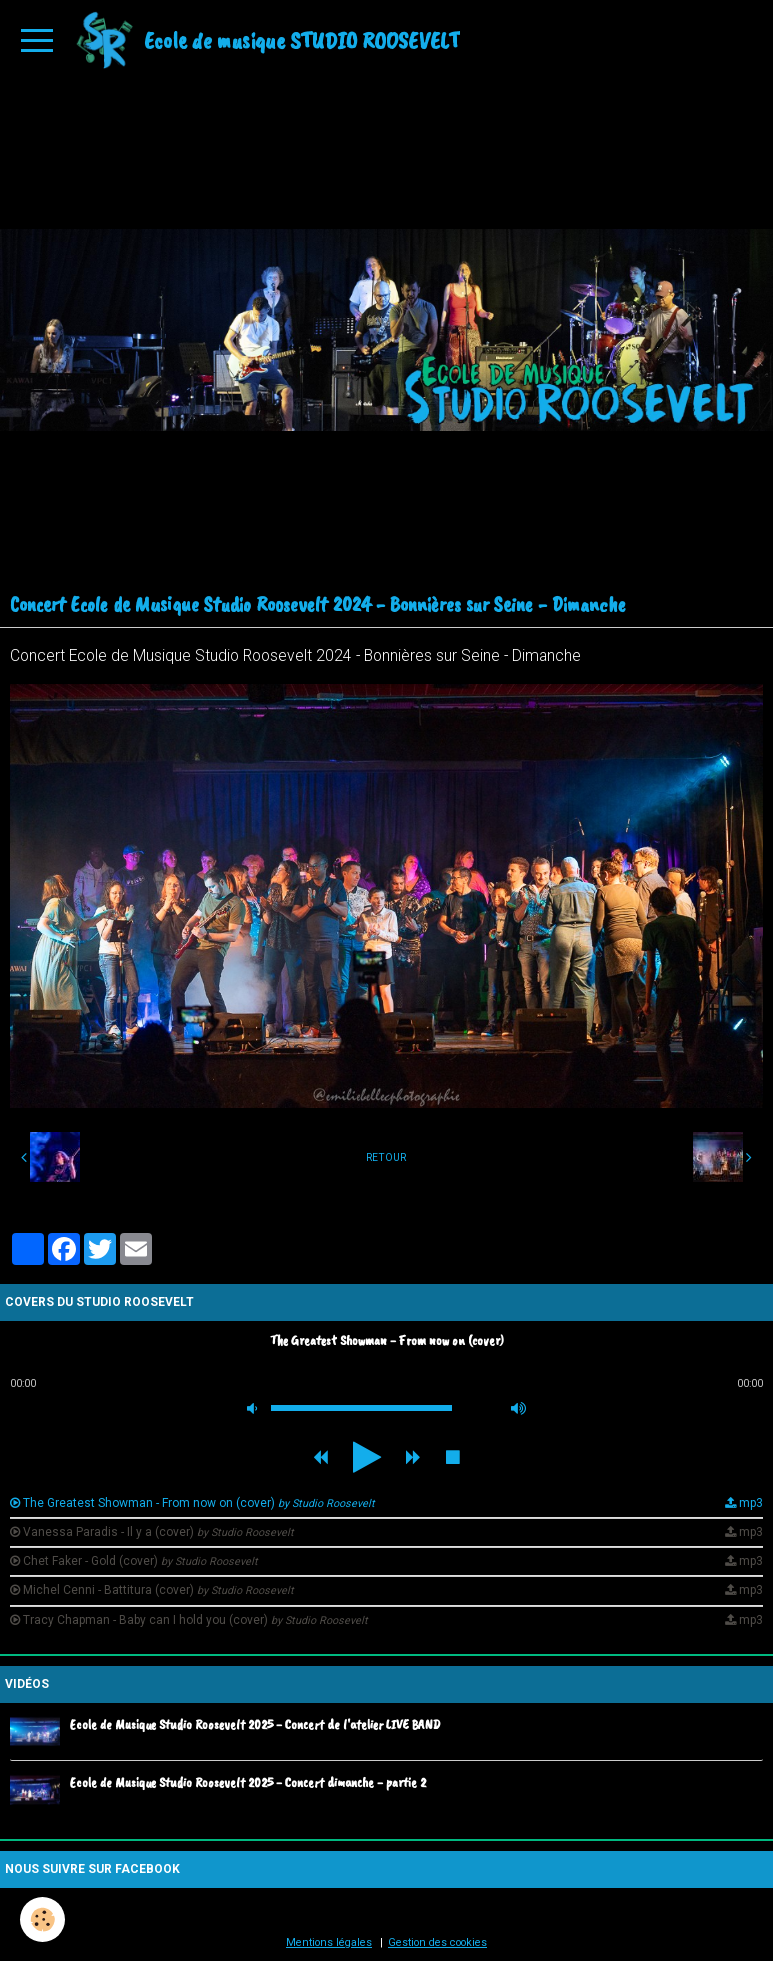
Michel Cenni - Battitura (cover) (158, 1590)
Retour (386, 1157)
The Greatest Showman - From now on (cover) (199, 1503)
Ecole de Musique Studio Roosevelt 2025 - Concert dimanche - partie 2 (248, 1782)
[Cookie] (42, 1919)
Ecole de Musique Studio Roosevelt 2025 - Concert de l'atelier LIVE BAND (255, 1724)
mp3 (751, 1503)
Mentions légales (329, 1942)
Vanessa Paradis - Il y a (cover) (158, 1532)
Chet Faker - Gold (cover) (140, 1561)
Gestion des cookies (437, 1942)
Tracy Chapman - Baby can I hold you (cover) (195, 1620)
